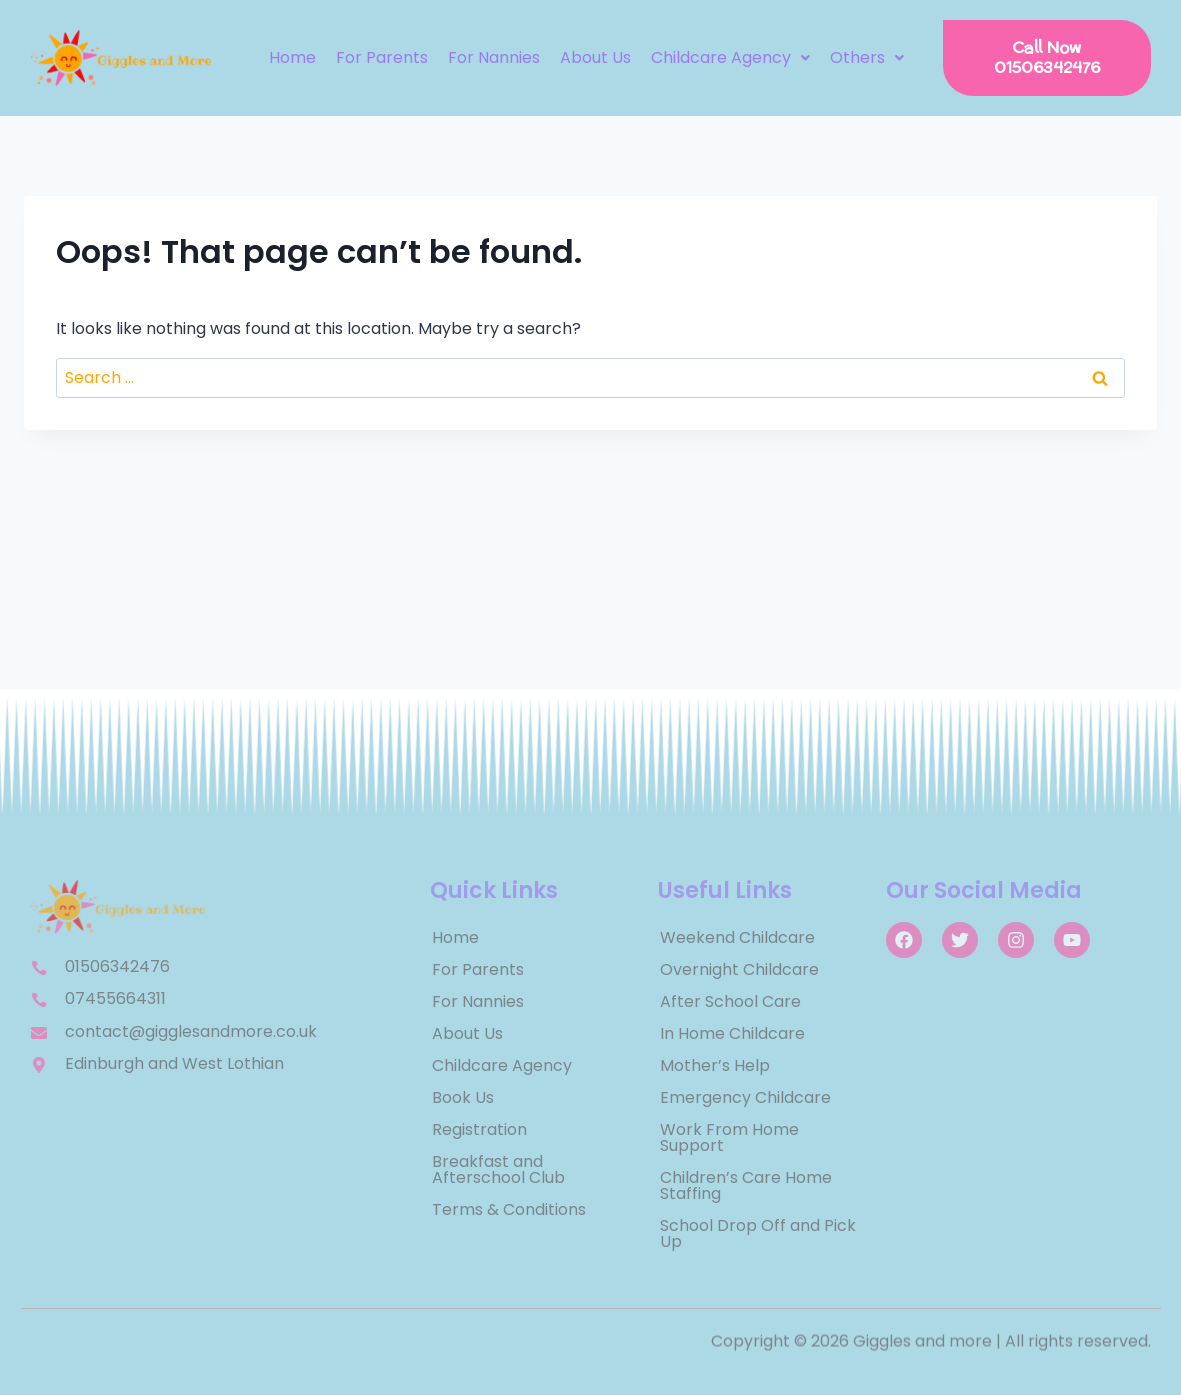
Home (292, 57)
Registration (479, 1129)
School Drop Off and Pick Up (758, 1233)
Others (867, 57)
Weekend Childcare (737, 937)
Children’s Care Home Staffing (746, 1185)
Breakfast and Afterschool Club (498, 1169)
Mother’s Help (715, 1065)
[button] (730, 58)
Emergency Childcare (745, 1097)
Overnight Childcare (739, 969)
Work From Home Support (729, 1137)
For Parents (382, 57)
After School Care (730, 1001)
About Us (595, 57)
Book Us (463, 1097)
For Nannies (494, 57)
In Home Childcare (732, 1033)
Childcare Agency (730, 57)
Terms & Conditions (509, 1209)
